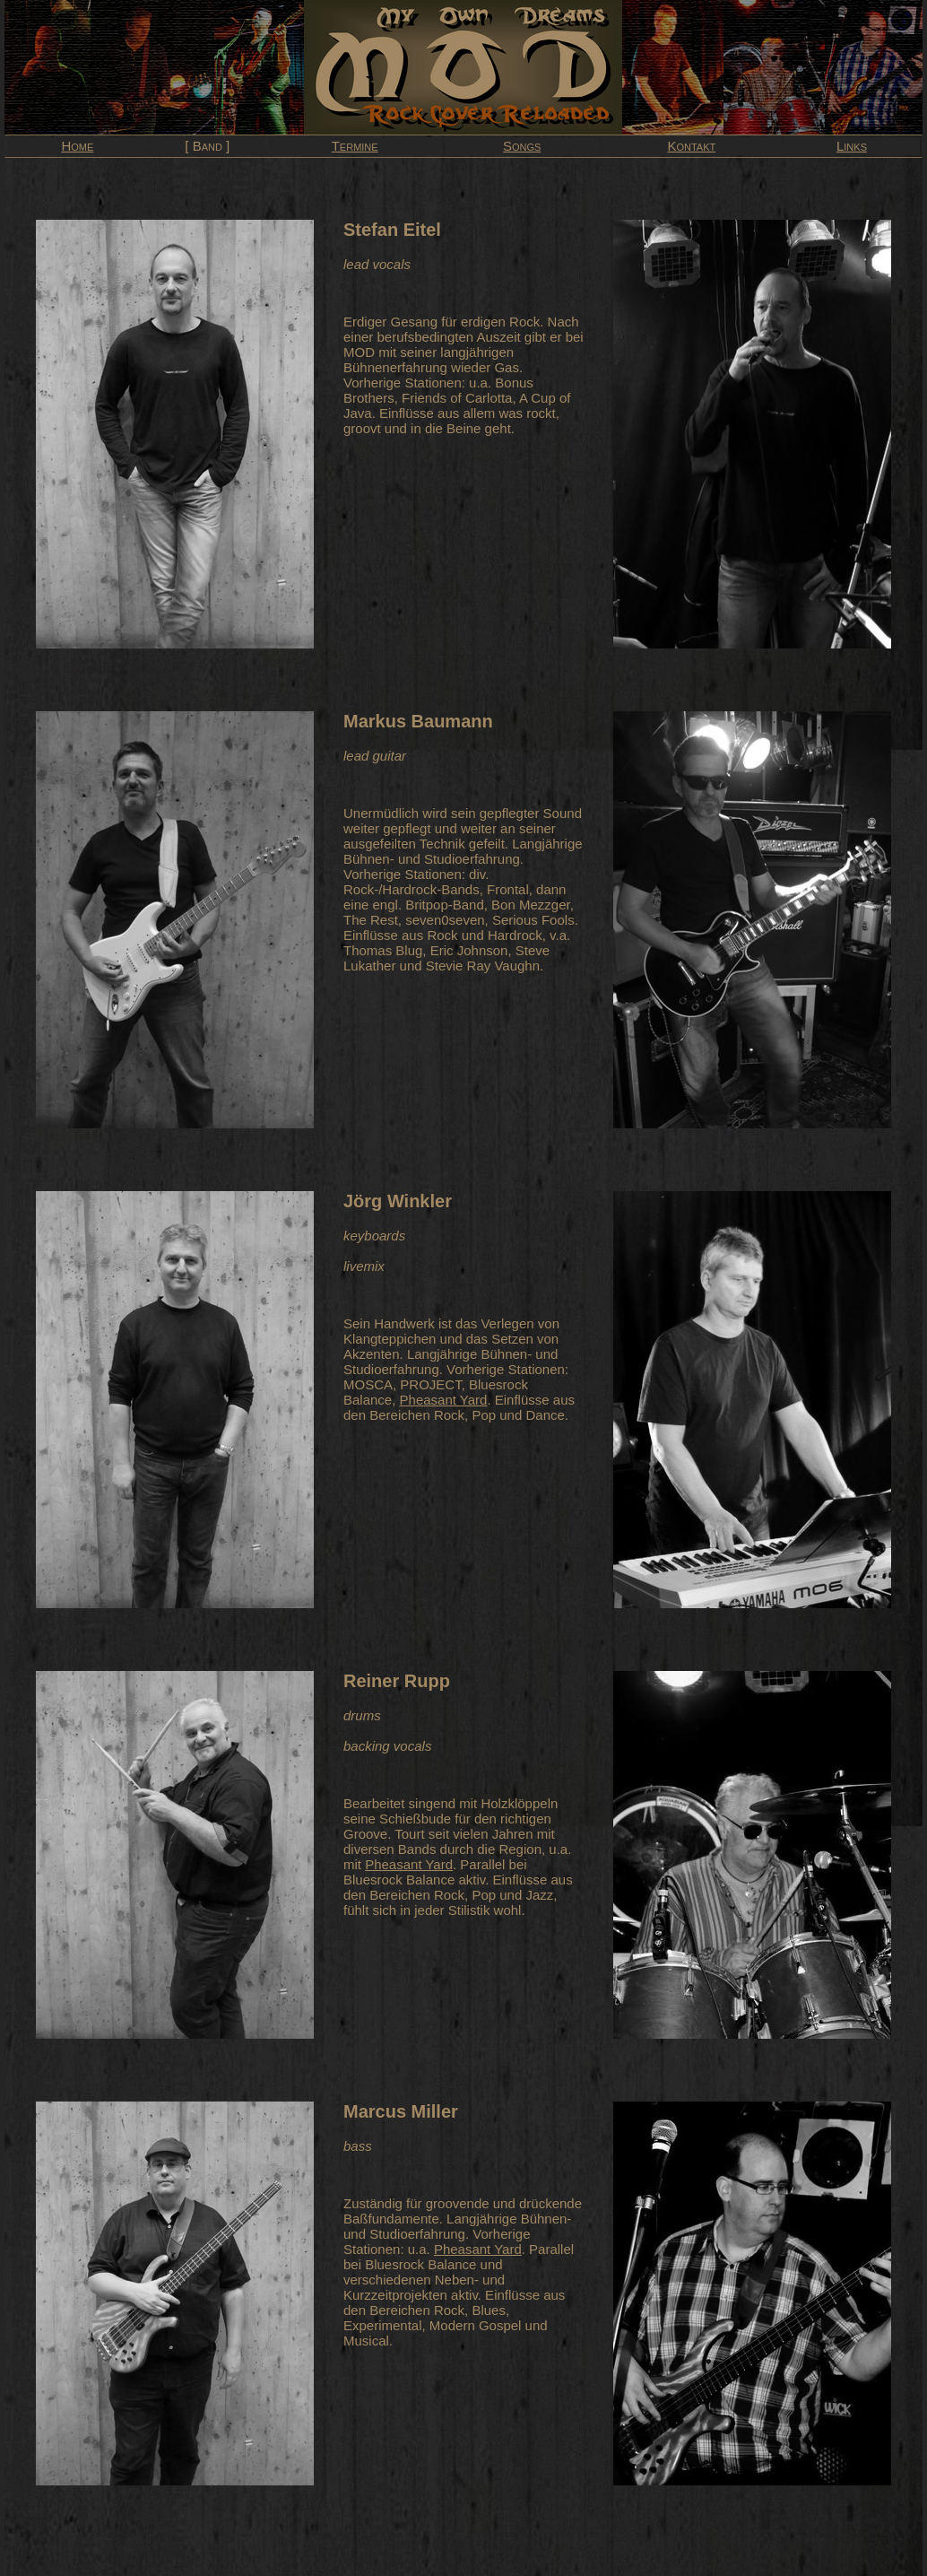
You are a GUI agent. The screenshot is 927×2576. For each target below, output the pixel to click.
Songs (522, 145)
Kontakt (691, 145)
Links (851, 145)
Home (77, 145)
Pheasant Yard (444, 1399)
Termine (355, 145)
